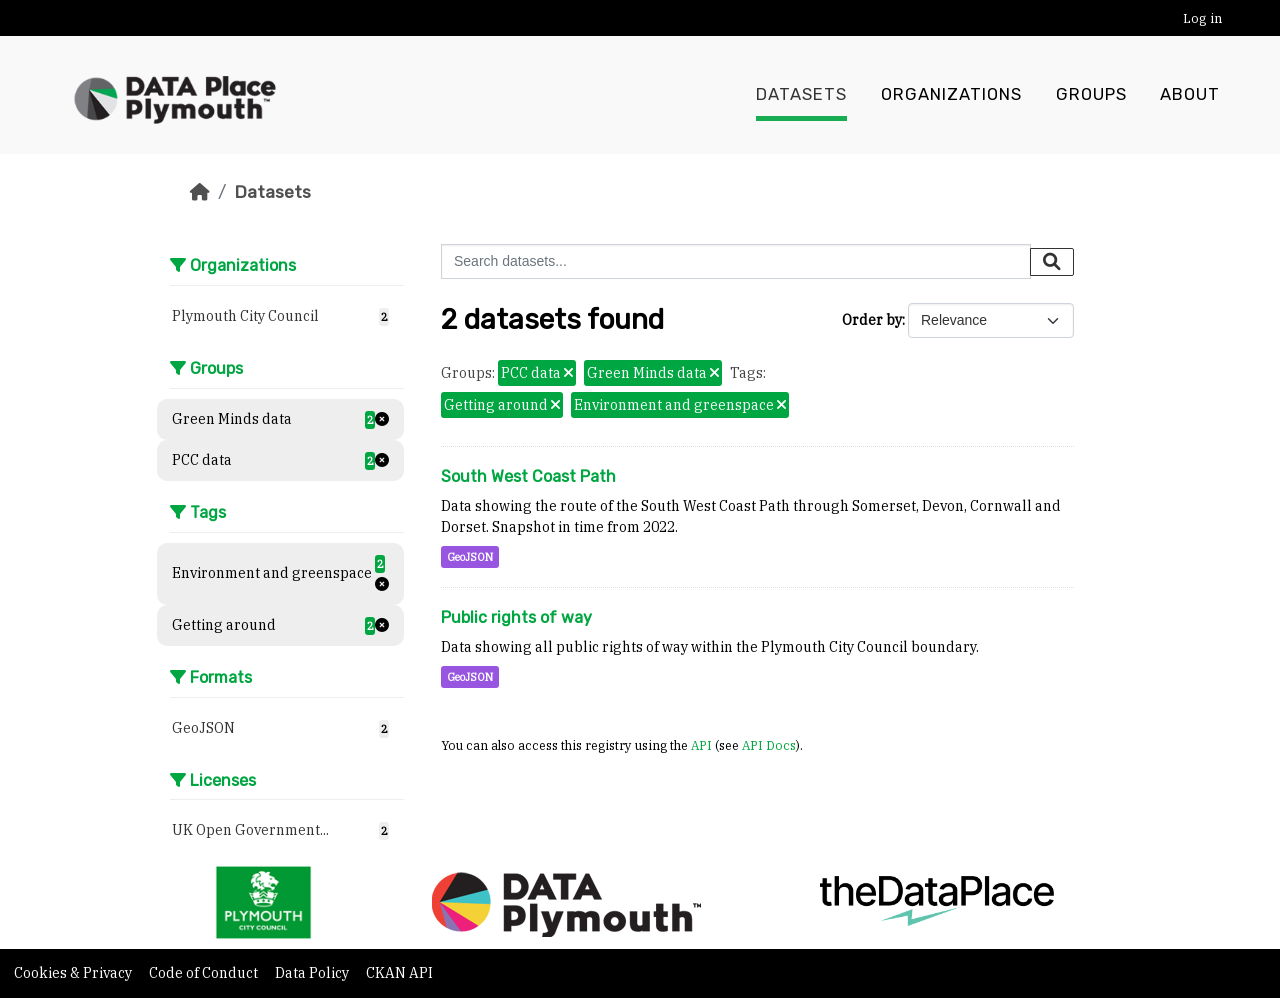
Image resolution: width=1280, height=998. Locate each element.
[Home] (200, 192)
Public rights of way (516, 617)
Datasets (801, 95)
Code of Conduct (205, 973)
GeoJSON (470, 557)
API (701, 745)
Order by (872, 320)
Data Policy (313, 973)
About (1190, 95)
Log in (1202, 18)
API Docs (769, 745)
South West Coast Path (528, 476)
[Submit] (1052, 262)
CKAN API (399, 973)
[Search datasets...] (736, 261)
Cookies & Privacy (74, 973)
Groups (1091, 95)
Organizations (951, 95)
